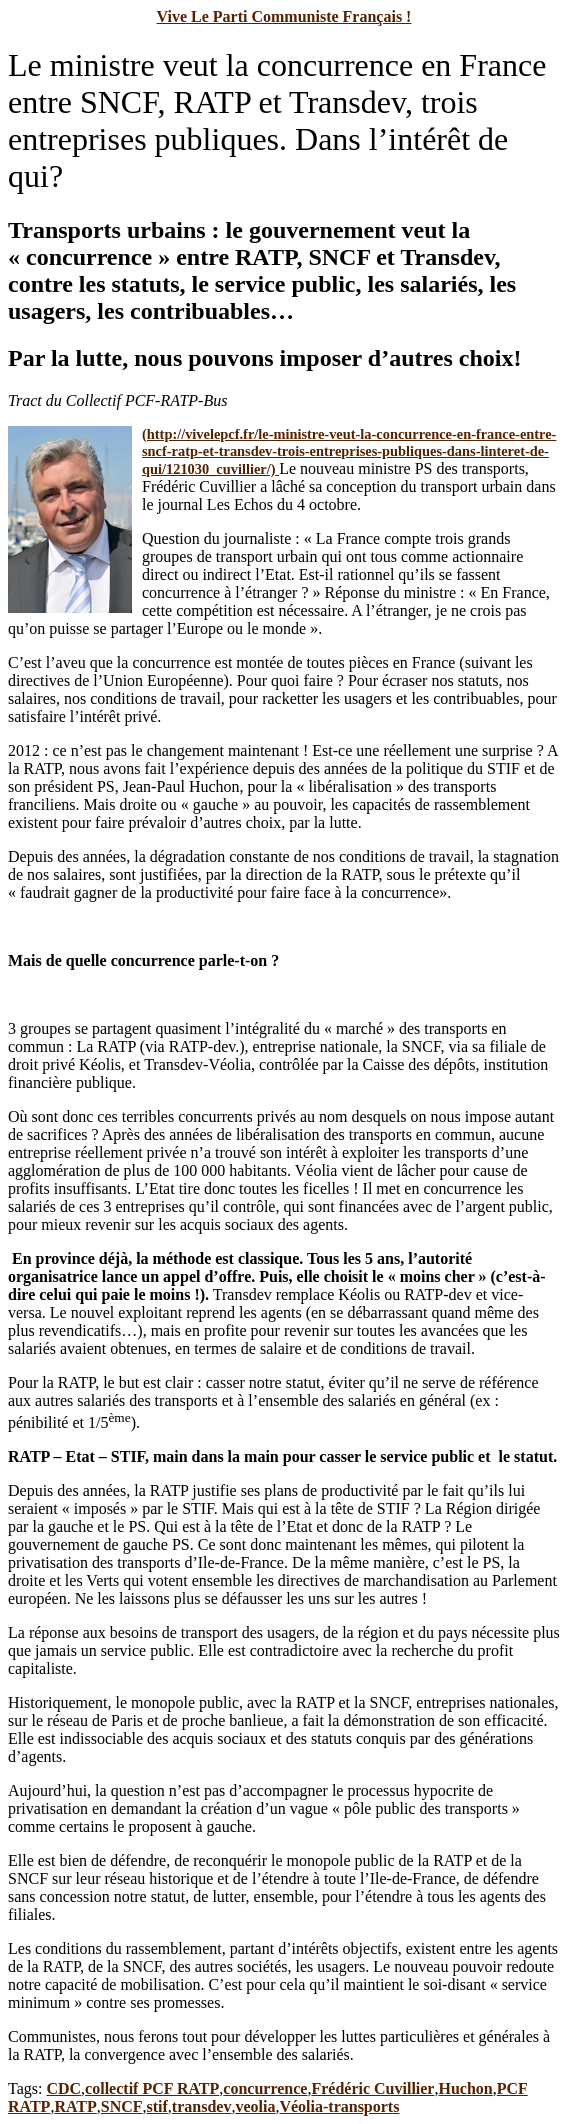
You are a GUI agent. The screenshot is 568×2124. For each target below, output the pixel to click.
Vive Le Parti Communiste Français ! (284, 16)
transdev (202, 2106)
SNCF (122, 2106)
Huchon (465, 2088)
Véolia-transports (339, 2106)
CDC (63, 2088)
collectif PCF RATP (152, 2088)
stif (157, 2106)
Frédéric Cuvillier (372, 2088)
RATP (75, 2106)
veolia (255, 2106)
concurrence (265, 2088)
